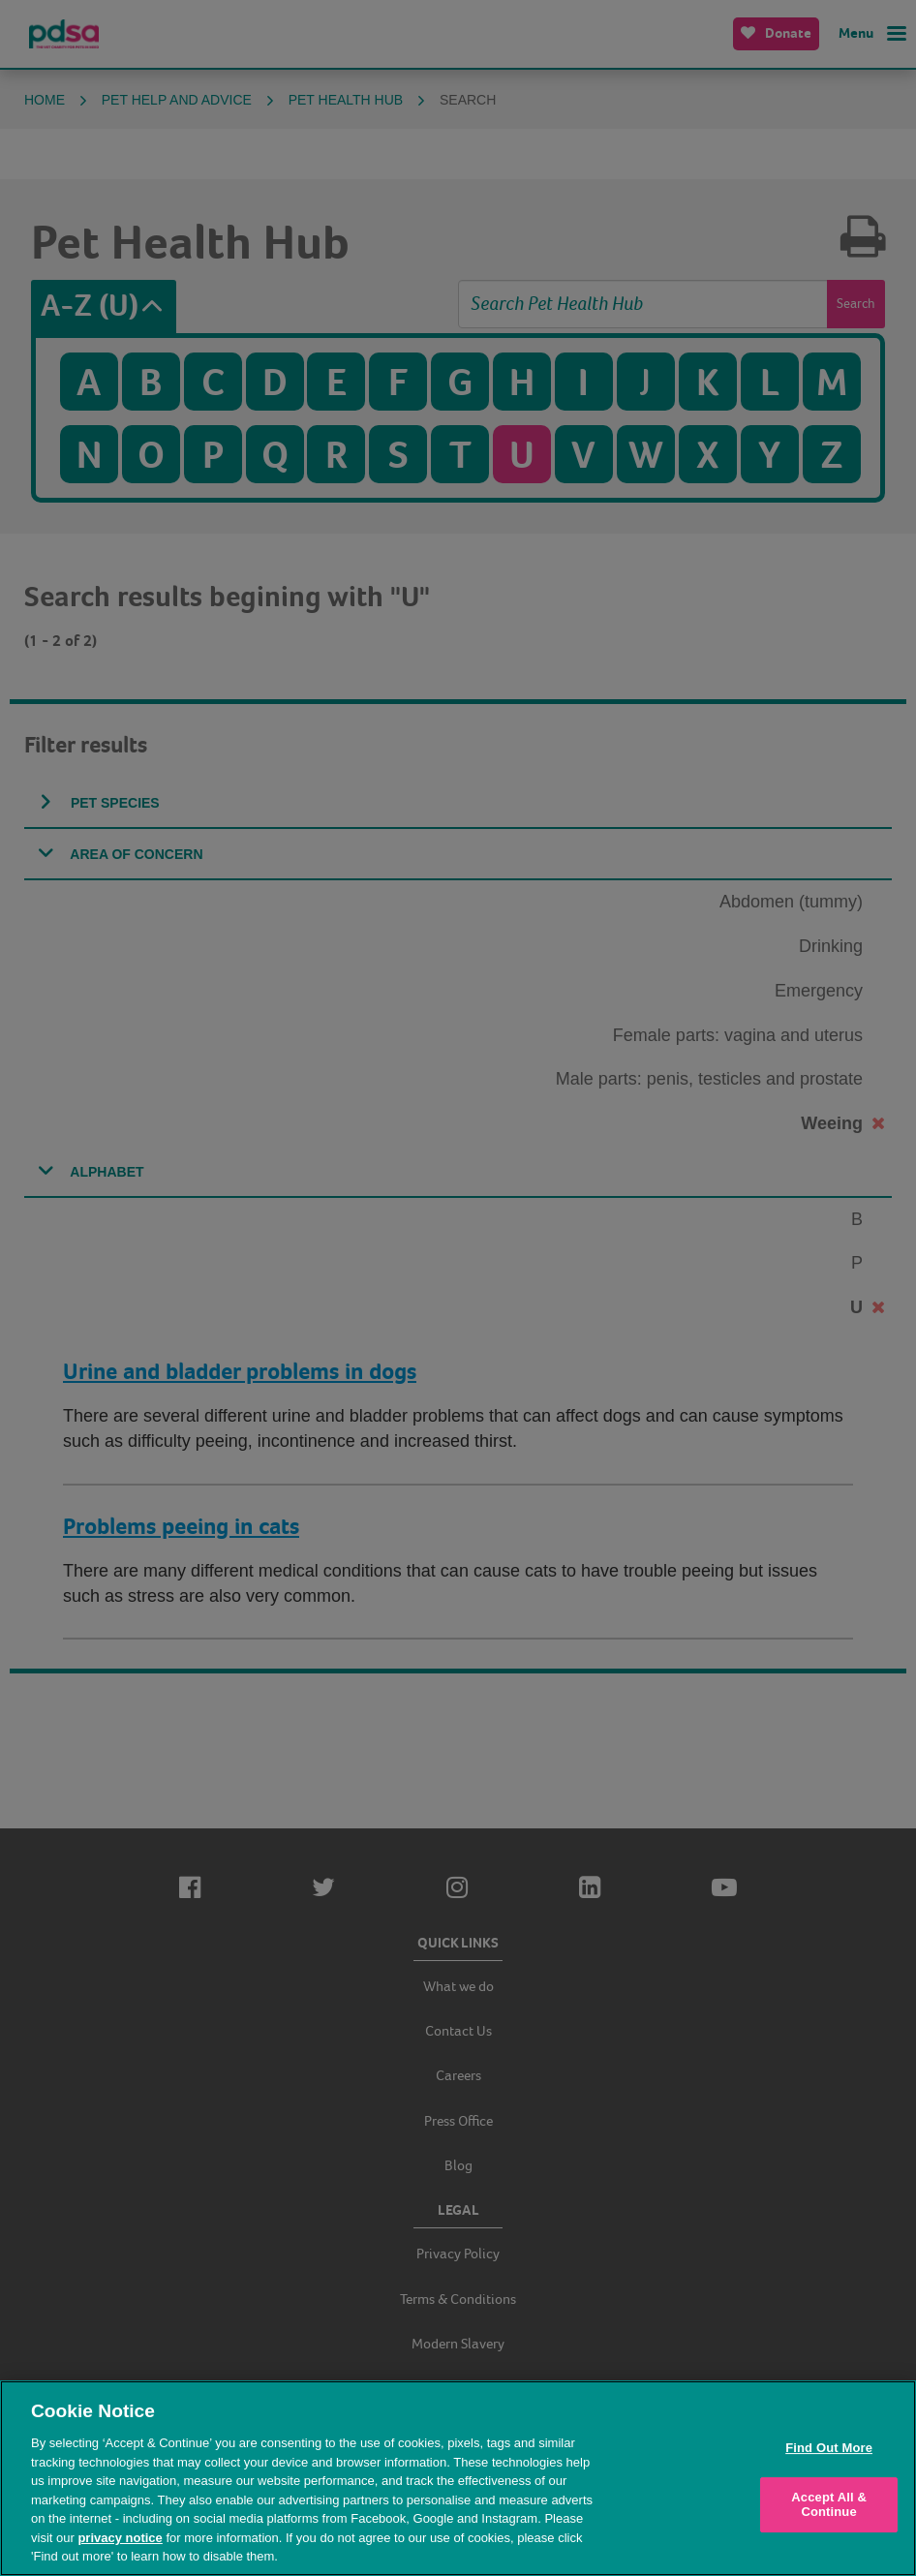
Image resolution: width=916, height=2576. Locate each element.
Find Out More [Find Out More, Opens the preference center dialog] (828, 2447)
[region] (458, 2478)
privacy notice (119, 2537)
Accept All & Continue (829, 2505)
